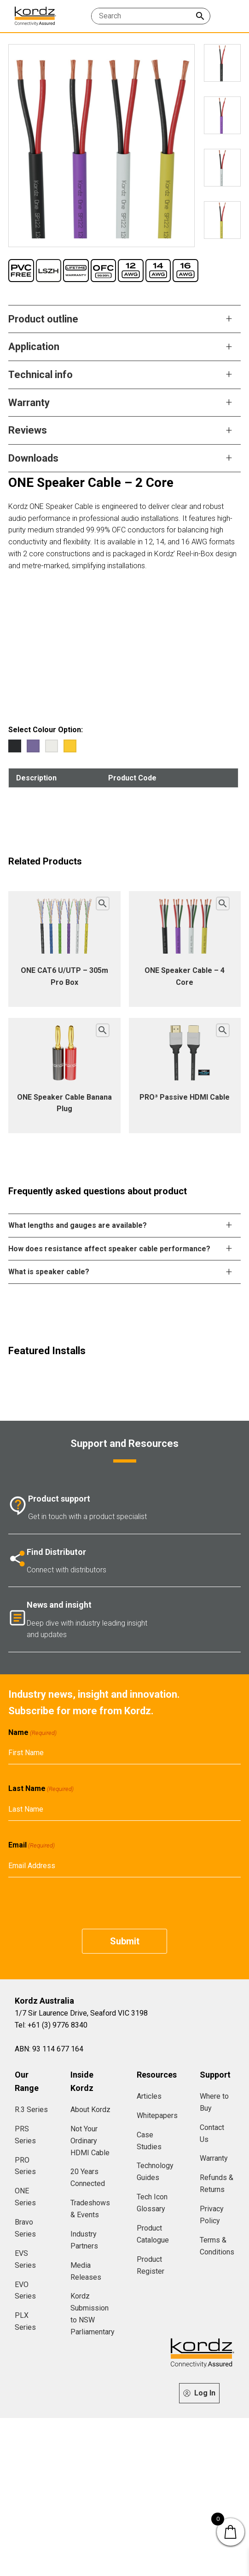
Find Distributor (56, 1552)
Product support (59, 1498)
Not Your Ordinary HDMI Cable (90, 2140)
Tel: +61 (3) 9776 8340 (51, 2025)
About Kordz (90, 2109)
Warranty (214, 2158)
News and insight (59, 1605)
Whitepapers (157, 2115)
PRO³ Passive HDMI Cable (184, 1097)
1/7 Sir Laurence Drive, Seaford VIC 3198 (81, 2013)
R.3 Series (31, 2109)
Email (31, 1845)
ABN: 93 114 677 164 (49, 2049)
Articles (149, 2096)
